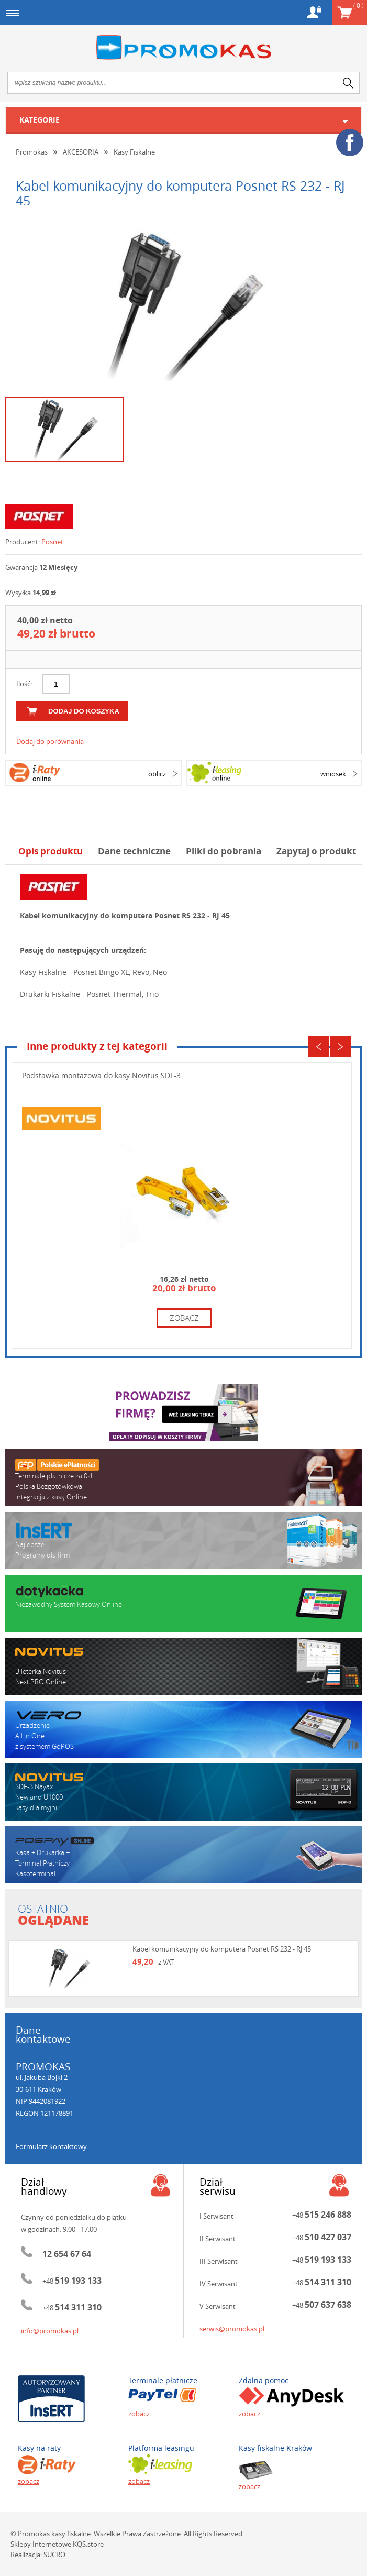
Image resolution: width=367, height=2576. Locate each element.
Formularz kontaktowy (51, 2146)
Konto (314, 12)
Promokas (183, 47)
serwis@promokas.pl (231, 2328)
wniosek (333, 774)
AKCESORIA (80, 152)
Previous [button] (318, 1046)
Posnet (52, 541)
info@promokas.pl (50, 2331)
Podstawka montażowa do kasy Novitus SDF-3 (101, 1075)
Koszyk (358, 5)
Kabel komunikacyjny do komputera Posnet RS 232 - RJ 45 (221, 1949)
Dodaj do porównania (50, 741)
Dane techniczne (134, 851)
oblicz (157, 774)
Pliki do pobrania (223, 851)
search (348, 82)
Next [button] (340, 1046)
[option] (183, 305)
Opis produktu (50, 851)
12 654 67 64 (66, 2254)
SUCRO (54, 2554)
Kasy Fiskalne (134, 152)
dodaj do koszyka (83, 711)
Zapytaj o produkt (316, 851)
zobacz (184, 1317)
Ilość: (24, 683)
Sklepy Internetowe (40, 2544)
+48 (72, 2281)
